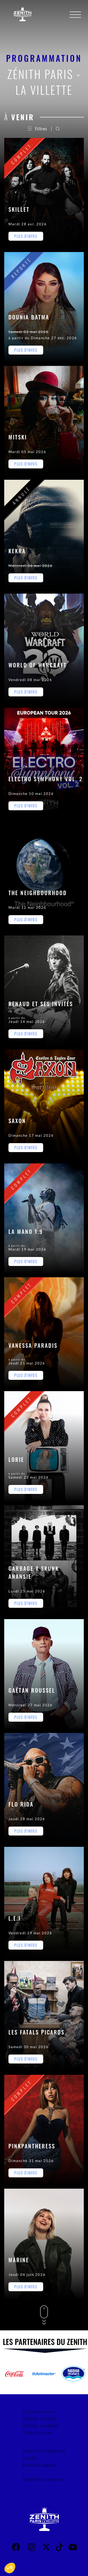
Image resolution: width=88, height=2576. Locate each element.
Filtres (37, 129)
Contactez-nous (39, 2411)
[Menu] (75, 15)
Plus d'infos (25, 236)
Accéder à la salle (40, 2418)
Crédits (30, 2458)
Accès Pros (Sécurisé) (44, 2451)
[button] (9, 2568)
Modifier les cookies (43, 2479)
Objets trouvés (38, 2432)
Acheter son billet (40, 2425)
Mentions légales (40, 2465)
